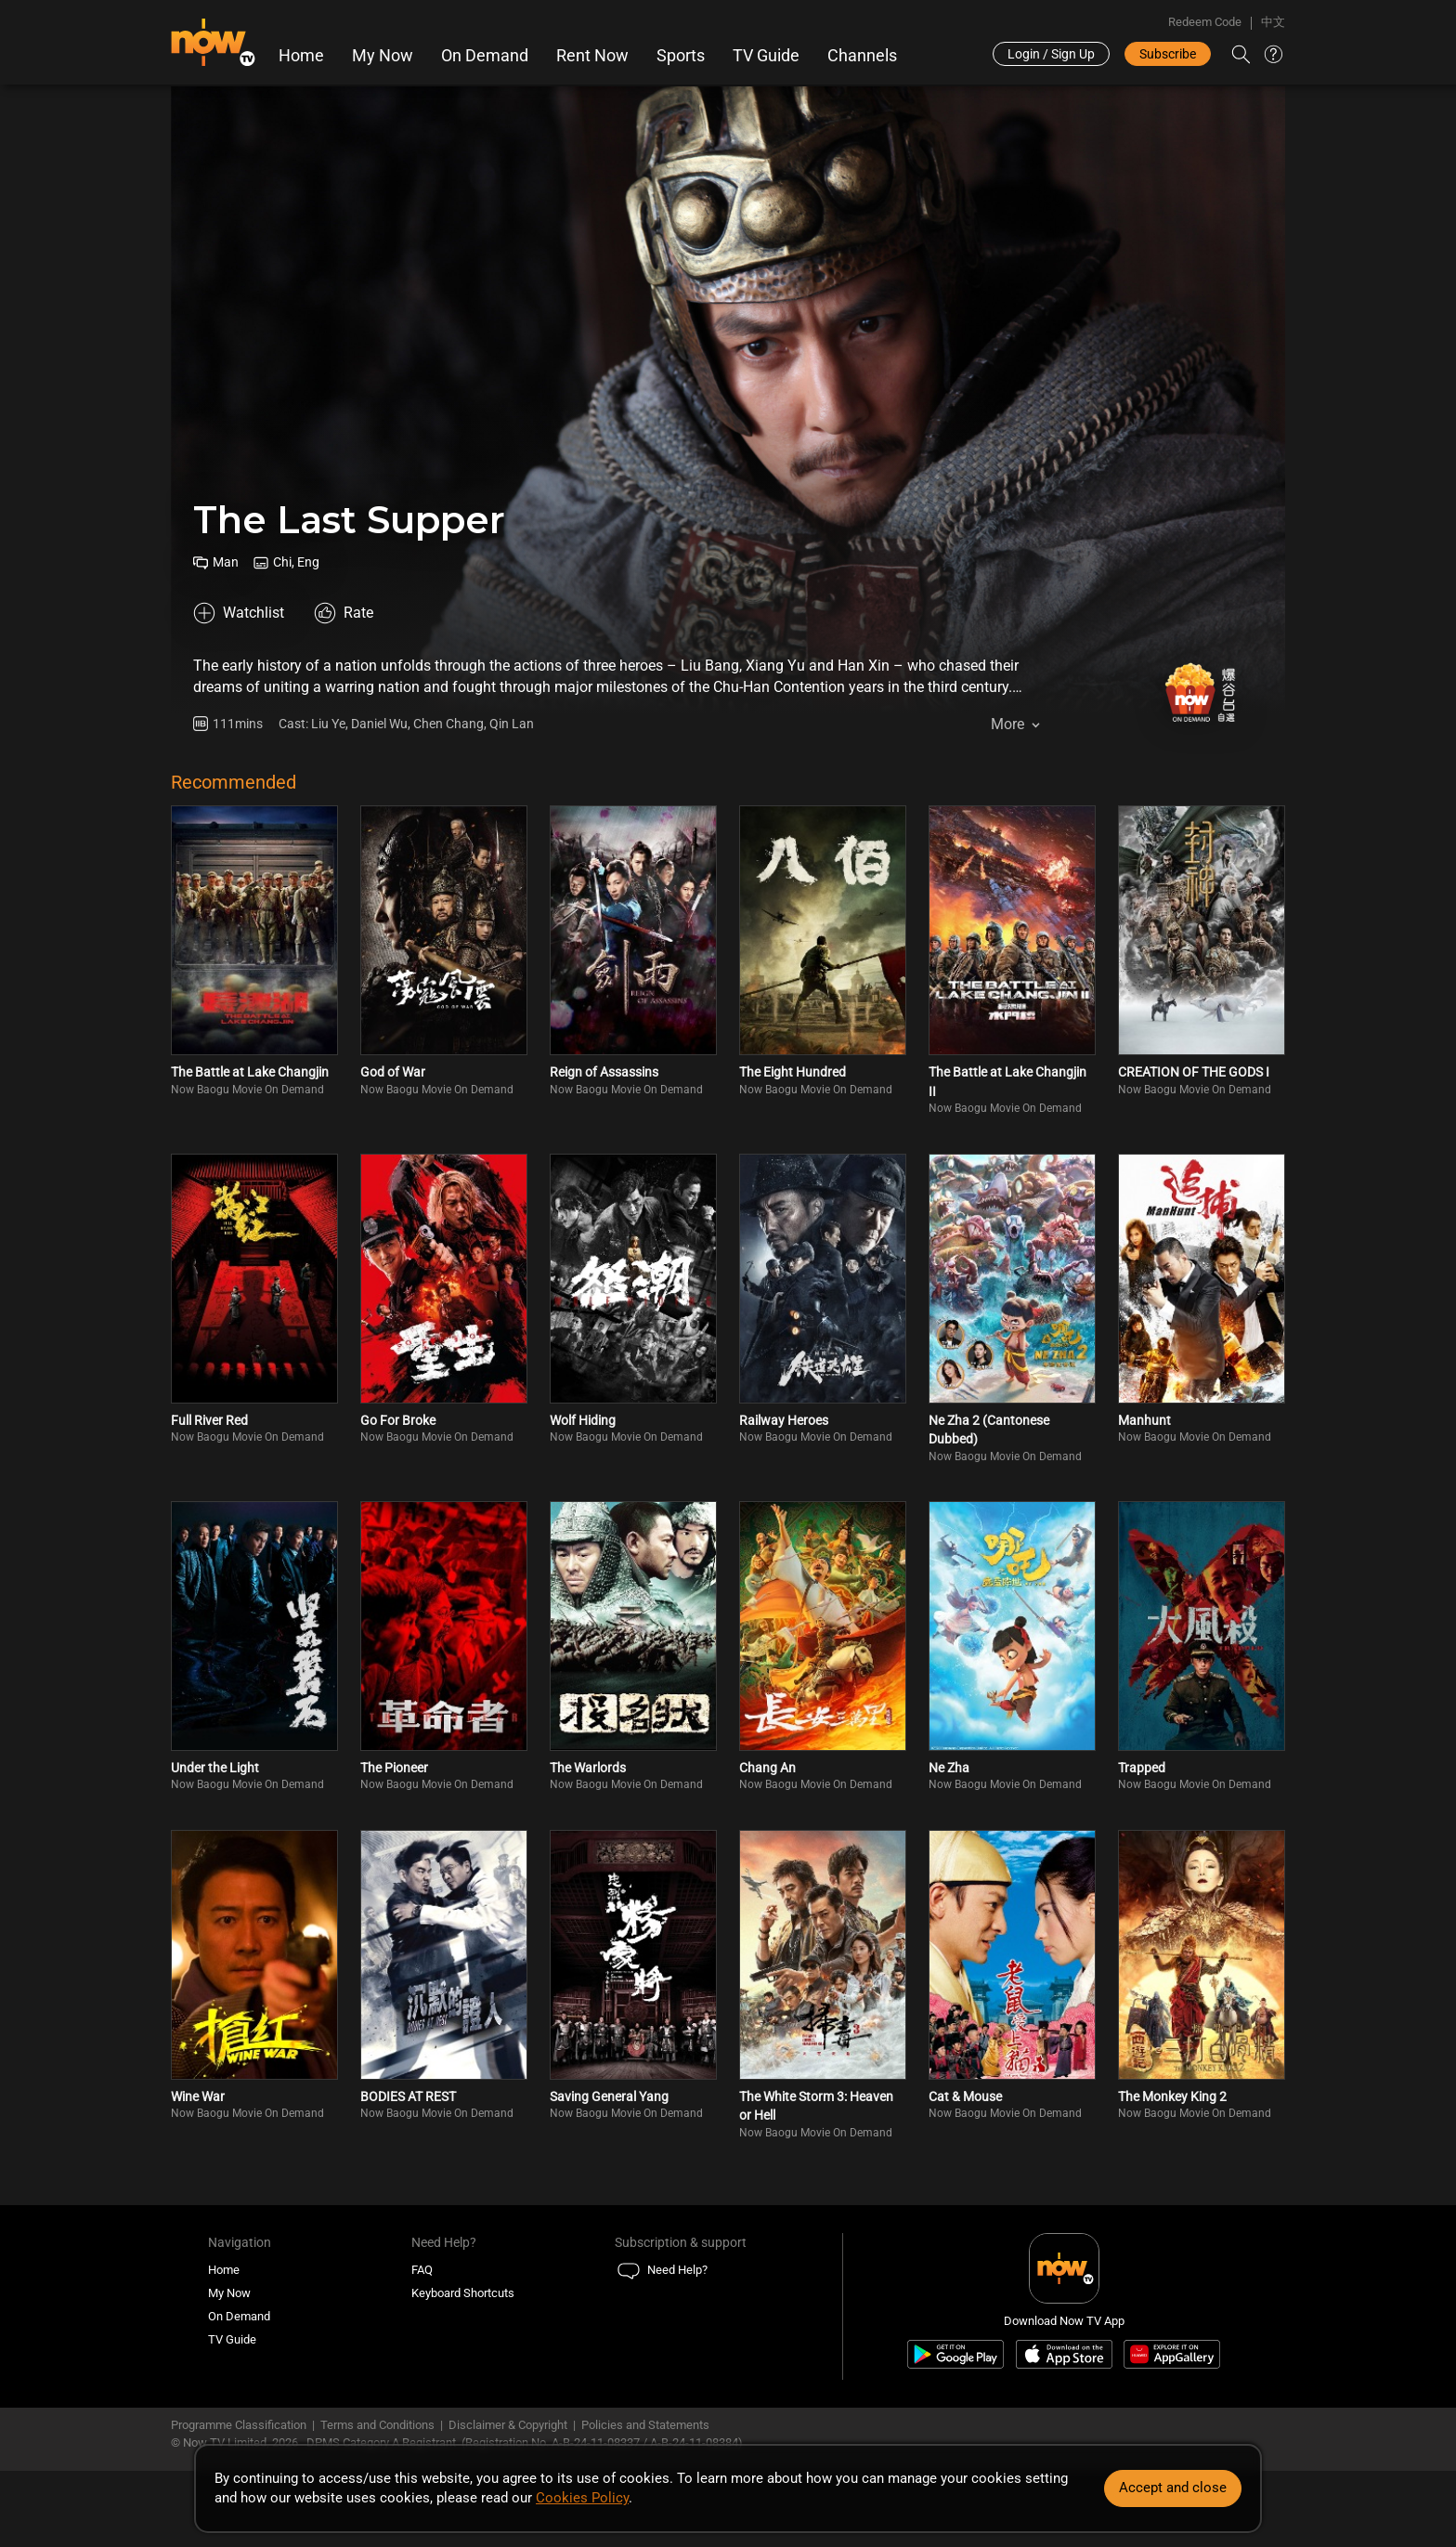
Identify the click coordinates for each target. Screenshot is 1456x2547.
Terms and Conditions (377, 2425)
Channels (862, 55)
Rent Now (592, 55)
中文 (1273, 22)
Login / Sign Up (1051, 53)
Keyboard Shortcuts (462, 2293)
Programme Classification (238, 2425)
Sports (680, 55)
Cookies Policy (582, 2497)
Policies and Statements (645, 2425)
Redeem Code (1205, 22)
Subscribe (1167, 53)
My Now (382, 55)
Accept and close (1173, 2487)
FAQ (422, 2270)
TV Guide (766, 55)
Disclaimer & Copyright (507, 2425)
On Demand (484, 55)
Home (301, 55)
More (1007, 724)
